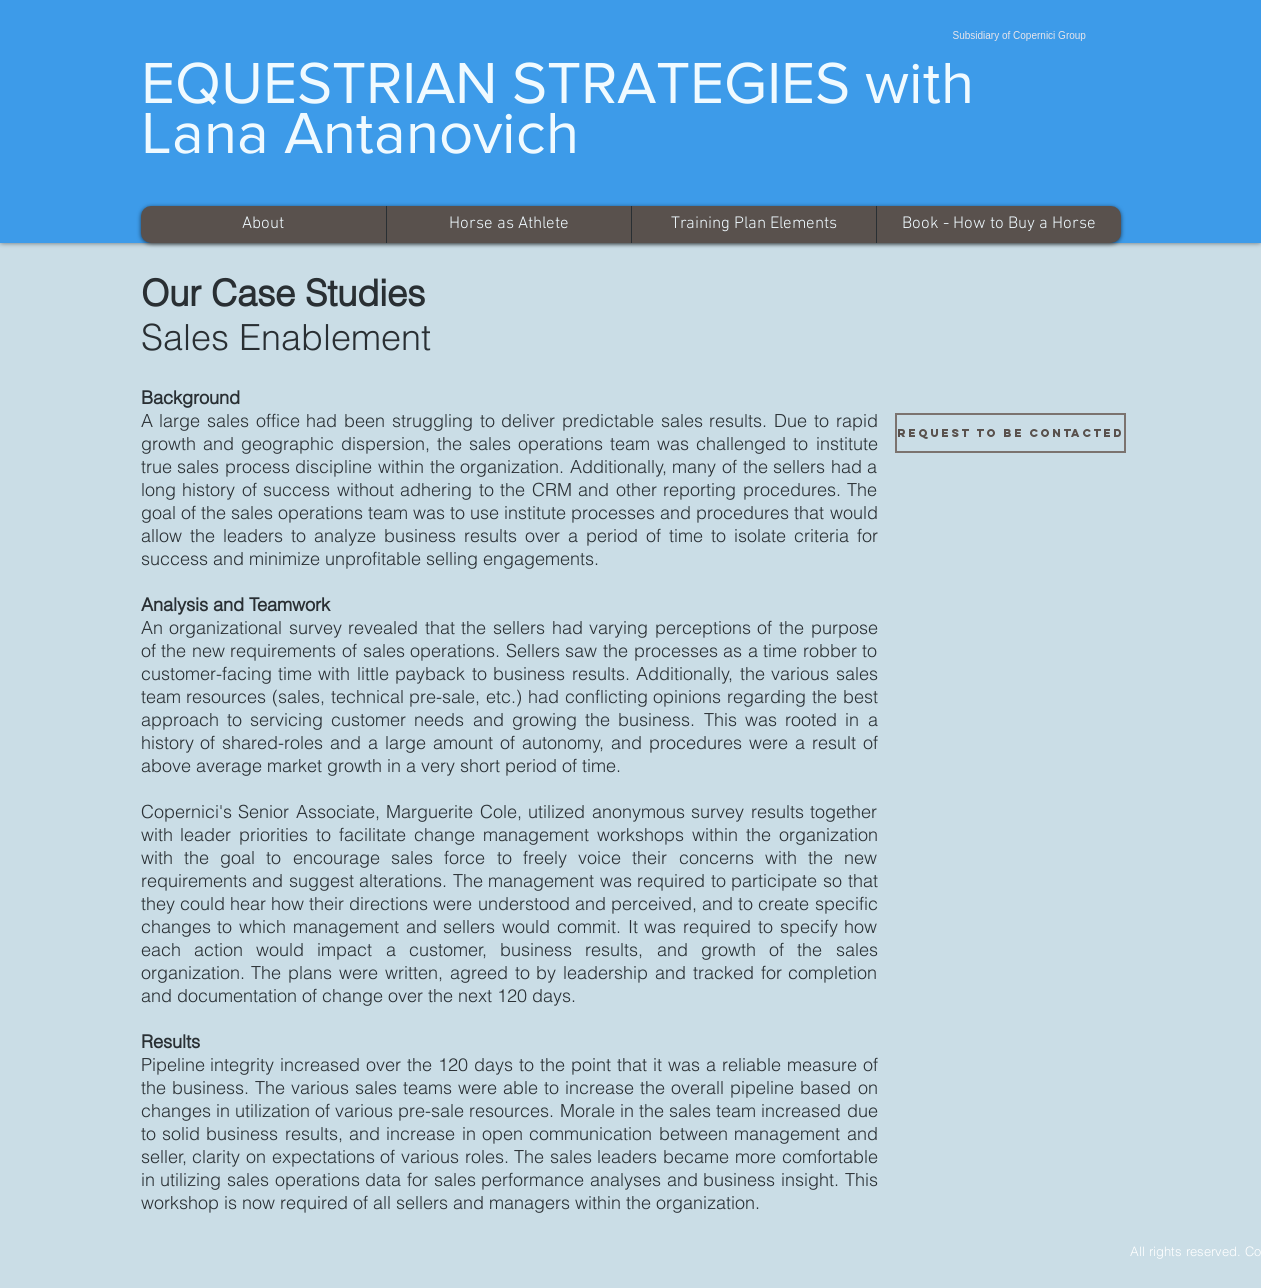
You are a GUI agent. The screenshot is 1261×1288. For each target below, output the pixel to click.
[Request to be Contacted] (1010, 433)
